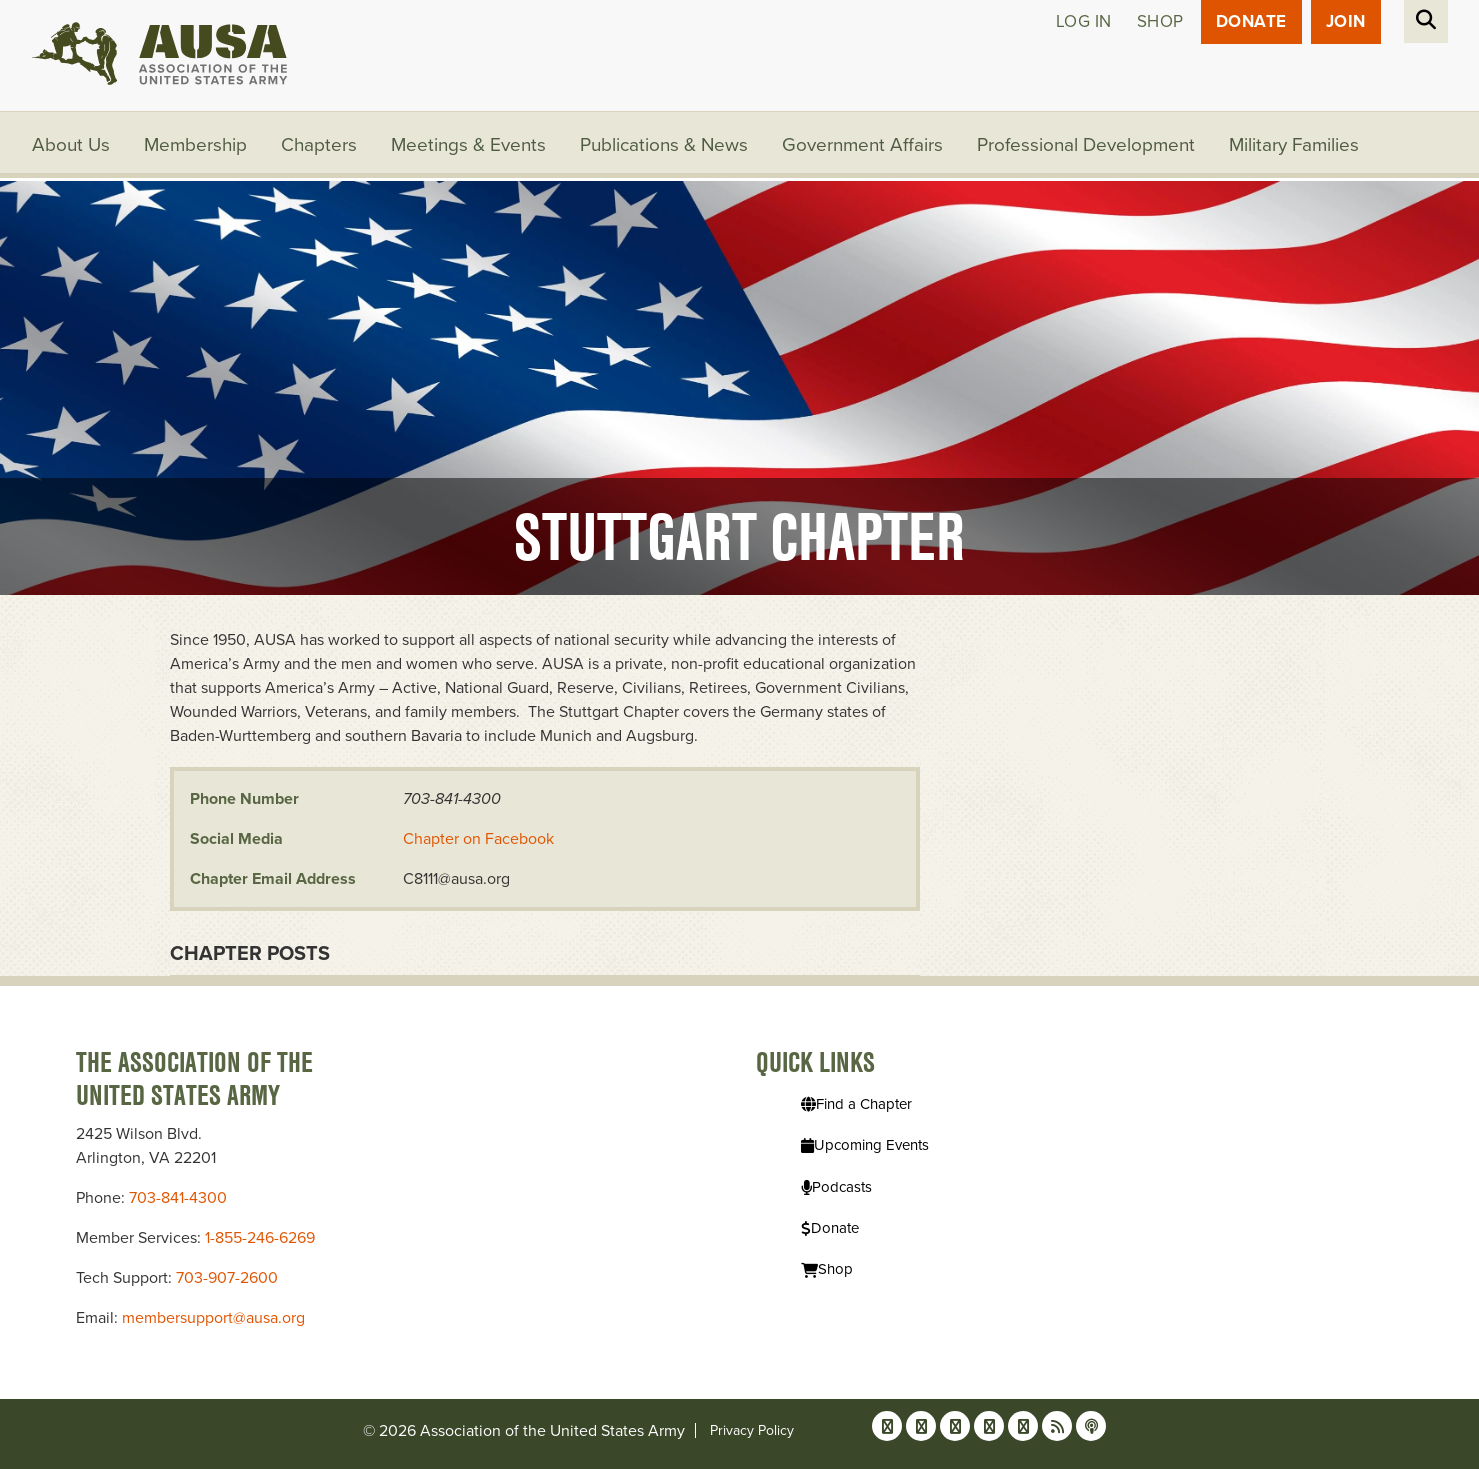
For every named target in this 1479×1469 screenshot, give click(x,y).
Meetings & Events (468, 145)
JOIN (1346, 21)
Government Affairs (862, 145)
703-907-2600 (227, 1278)
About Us (71, 145)
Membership (195, 145)
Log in (1084, 21)
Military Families (1294, 145)
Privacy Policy (752, 1430)
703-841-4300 (178, 1198)
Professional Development (1086, 145)
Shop (1160, 21)
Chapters (319, 145)
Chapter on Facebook (478, 839)
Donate (1251, 21)
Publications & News (664, 145)
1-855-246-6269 (260, 1238)
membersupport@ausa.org (213, 1318)
